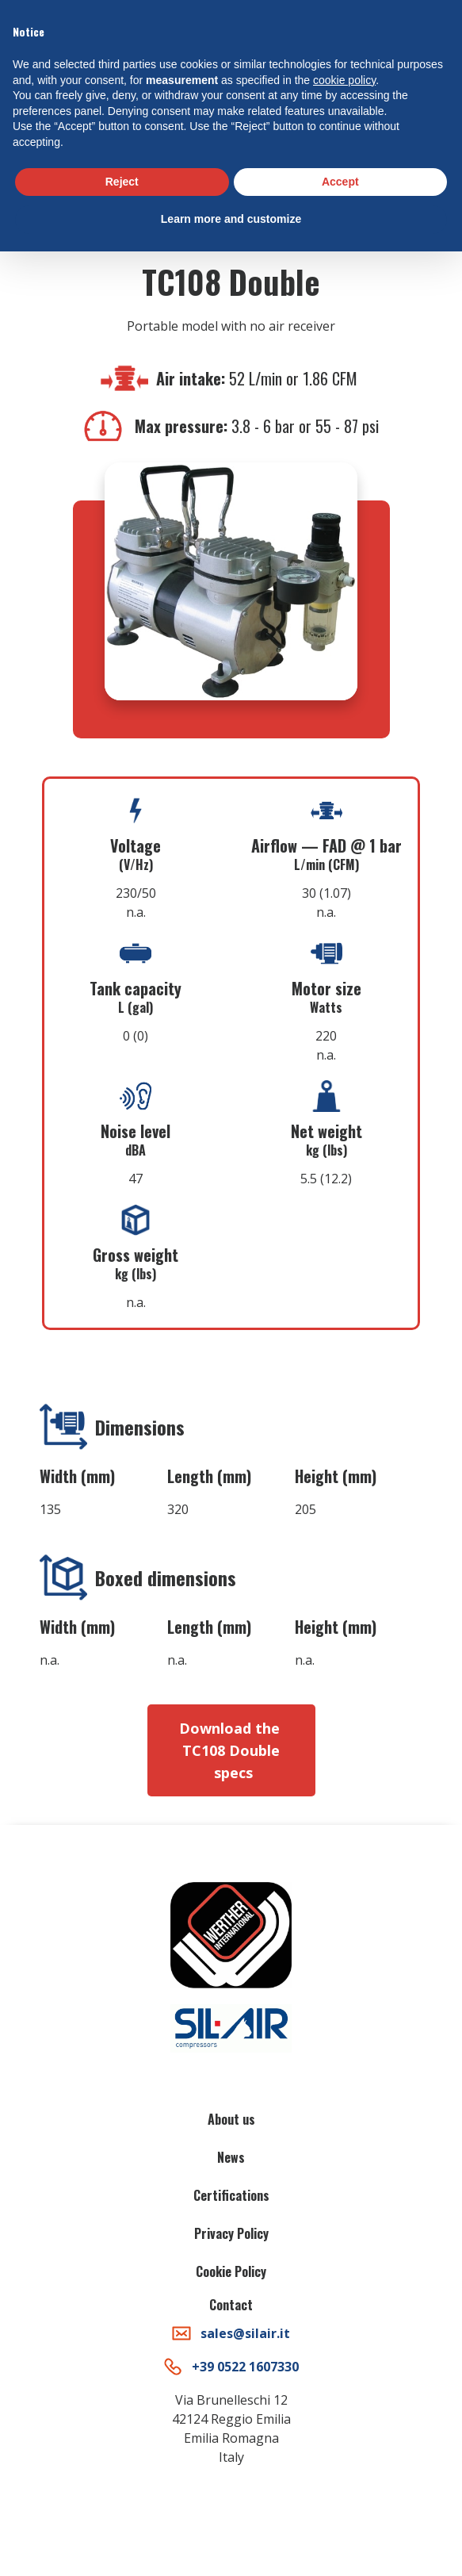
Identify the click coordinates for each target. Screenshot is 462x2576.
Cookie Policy (231, 2271)
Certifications (231, 2195)
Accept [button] (340, 181)
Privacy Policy (231, 2233)
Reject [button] (122, 181)
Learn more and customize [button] (231, 219)
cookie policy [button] (344, 80)
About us (231, 2119)
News (231, 2157)
